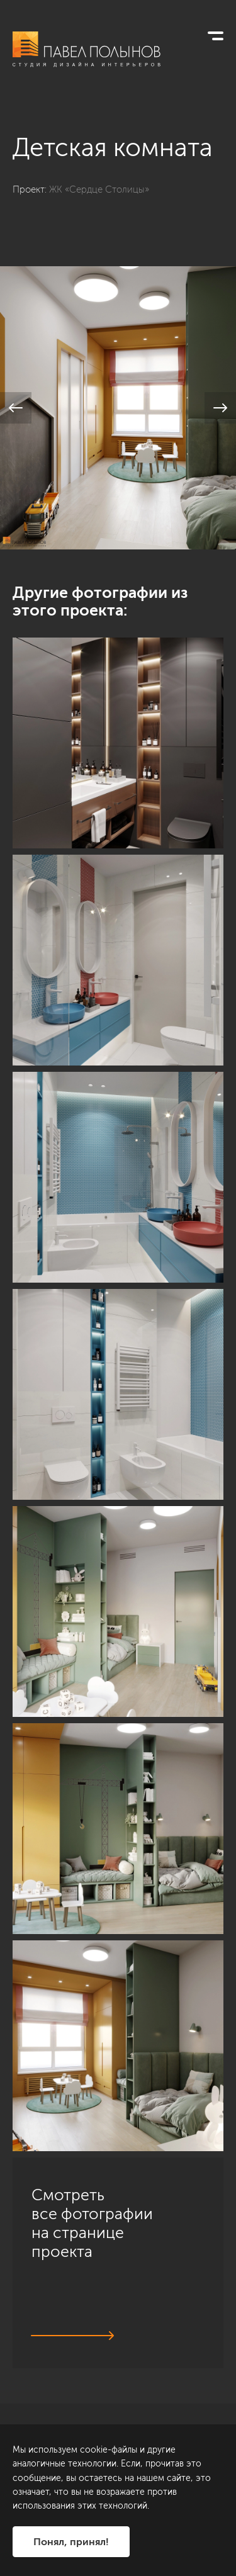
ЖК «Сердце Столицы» (99, 189)
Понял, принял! (71, 2542)
